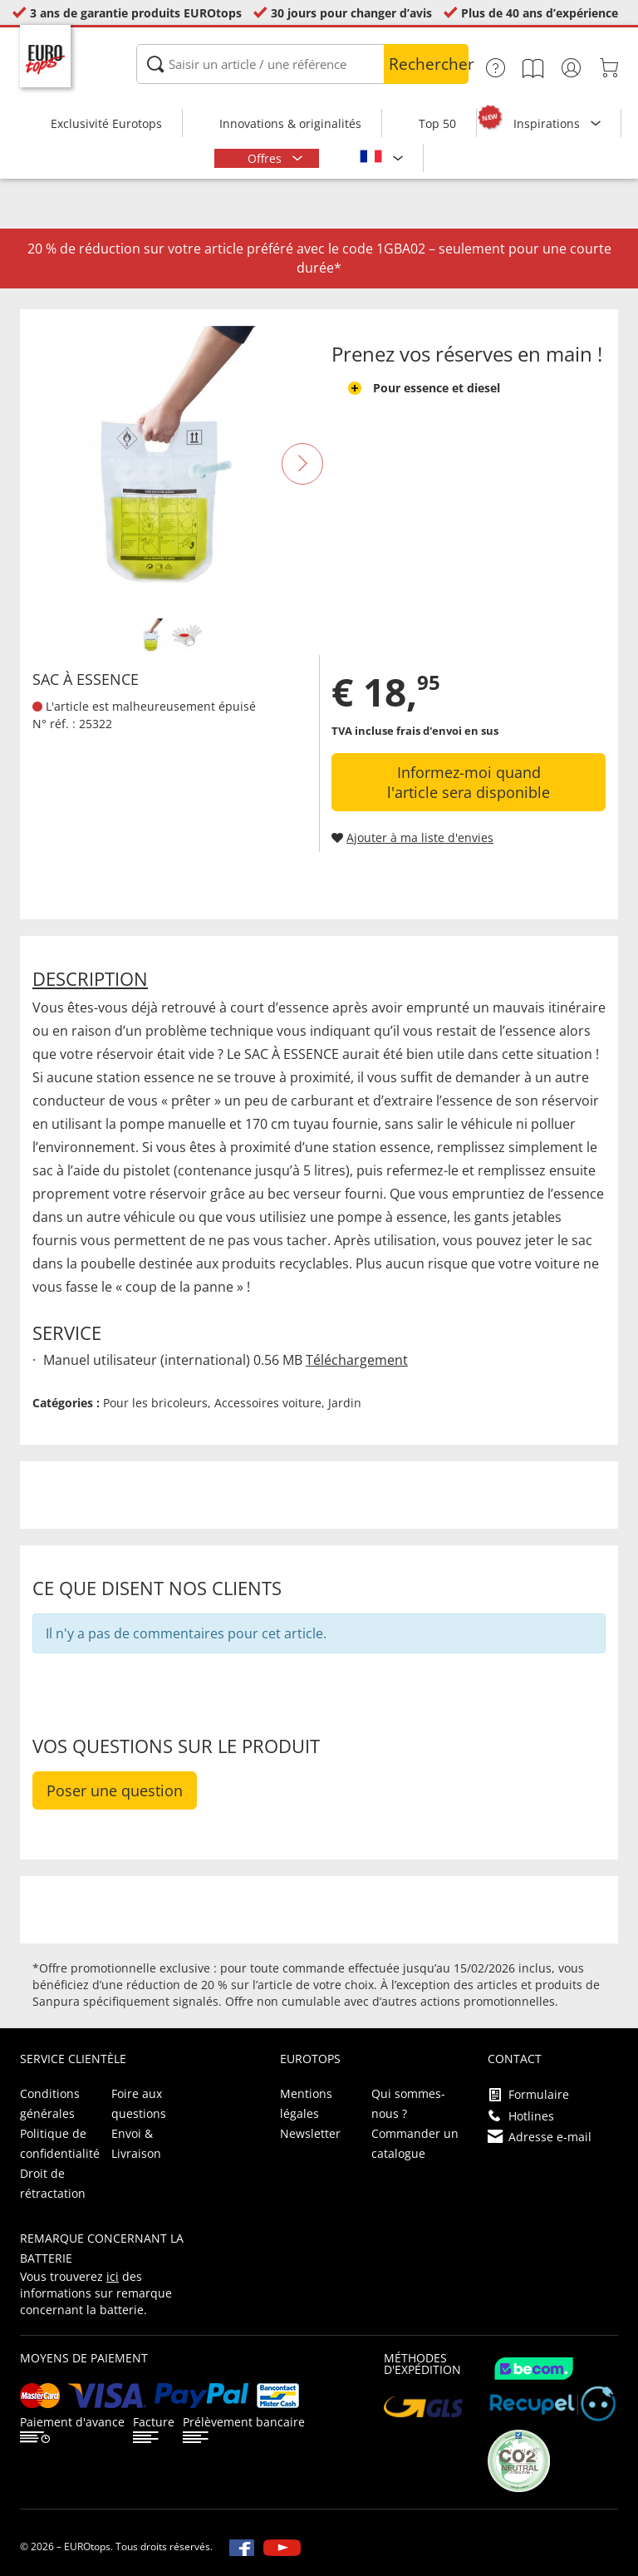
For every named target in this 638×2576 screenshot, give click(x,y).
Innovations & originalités (290, 123)
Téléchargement (357, 1360)
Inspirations (548, 123)
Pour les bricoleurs (155, 1403)
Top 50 (437, 123)
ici (112, 2276)
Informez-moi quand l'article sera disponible (468, 782)
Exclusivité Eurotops (106, 123)
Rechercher (429, 64)
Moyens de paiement (84, 2358)
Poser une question (115, 1790)
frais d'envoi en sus (447, 730)
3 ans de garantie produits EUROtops (136, 13)
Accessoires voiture (267, 1403)
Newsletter (310, 2133)
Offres (266, 158)
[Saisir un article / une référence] (302, 64)
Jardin (344, 1403)
